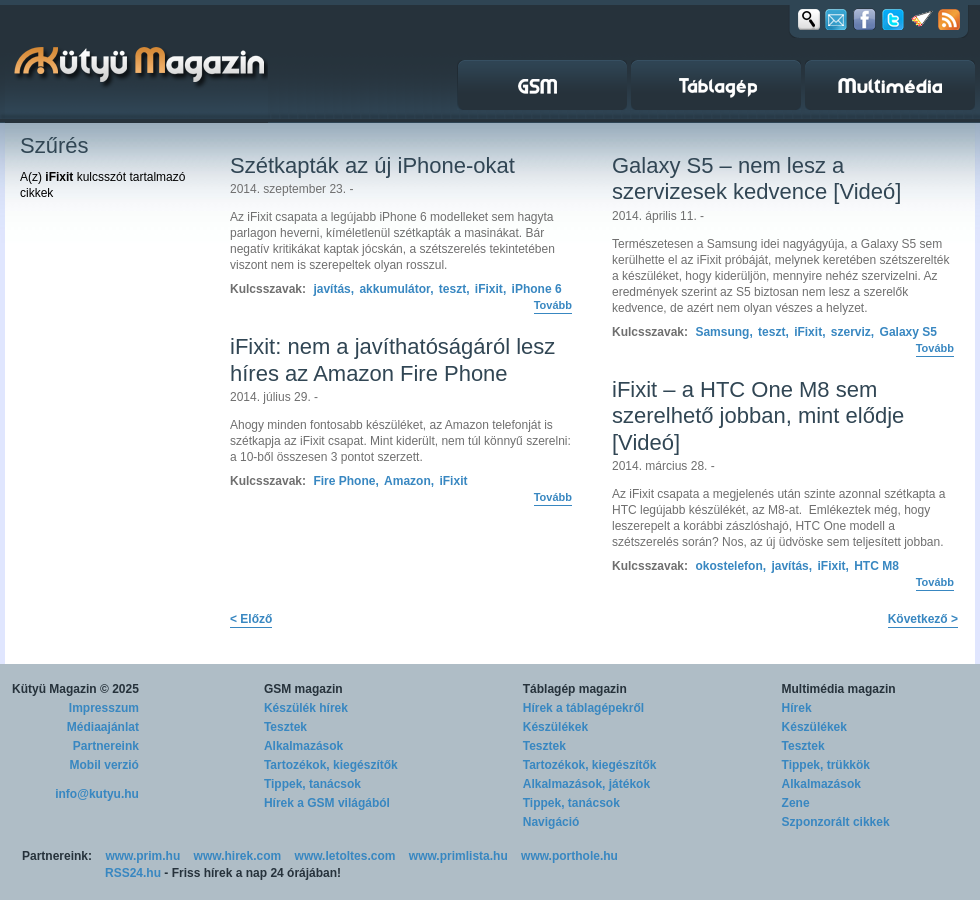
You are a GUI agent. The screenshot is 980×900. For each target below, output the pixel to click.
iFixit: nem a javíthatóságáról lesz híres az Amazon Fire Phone (392, 359)
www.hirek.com (238, 856)
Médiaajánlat (103, 727)
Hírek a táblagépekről (583, 708)
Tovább (553, 305)
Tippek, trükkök (826, 765)
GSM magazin (303, 689)
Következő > (923, 619)
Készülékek (555, 727)
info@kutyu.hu (97, 794)
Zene (796, 803)
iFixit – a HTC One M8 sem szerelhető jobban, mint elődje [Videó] (758, 416)
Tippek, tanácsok (312, 784)
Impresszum (104, 708)
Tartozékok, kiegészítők (331, 765)
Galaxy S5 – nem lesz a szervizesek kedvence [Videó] (756, 178)
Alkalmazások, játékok (586, 784)
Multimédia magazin (839, 689)
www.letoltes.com (345, 856)
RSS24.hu (133, 873)
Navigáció (551, 822)
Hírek (797, 708)
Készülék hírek (306, 708)
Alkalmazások (303, 746)
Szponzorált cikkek (836, 822)
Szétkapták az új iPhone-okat (372, 165)
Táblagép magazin (575, 689)
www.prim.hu (142, 856)
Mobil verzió (104, 765)
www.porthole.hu (569, 856)
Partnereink (106, 746)
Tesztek (285, 727)
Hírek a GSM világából (327, 803)
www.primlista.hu (458, 856)
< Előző (251, 619)
